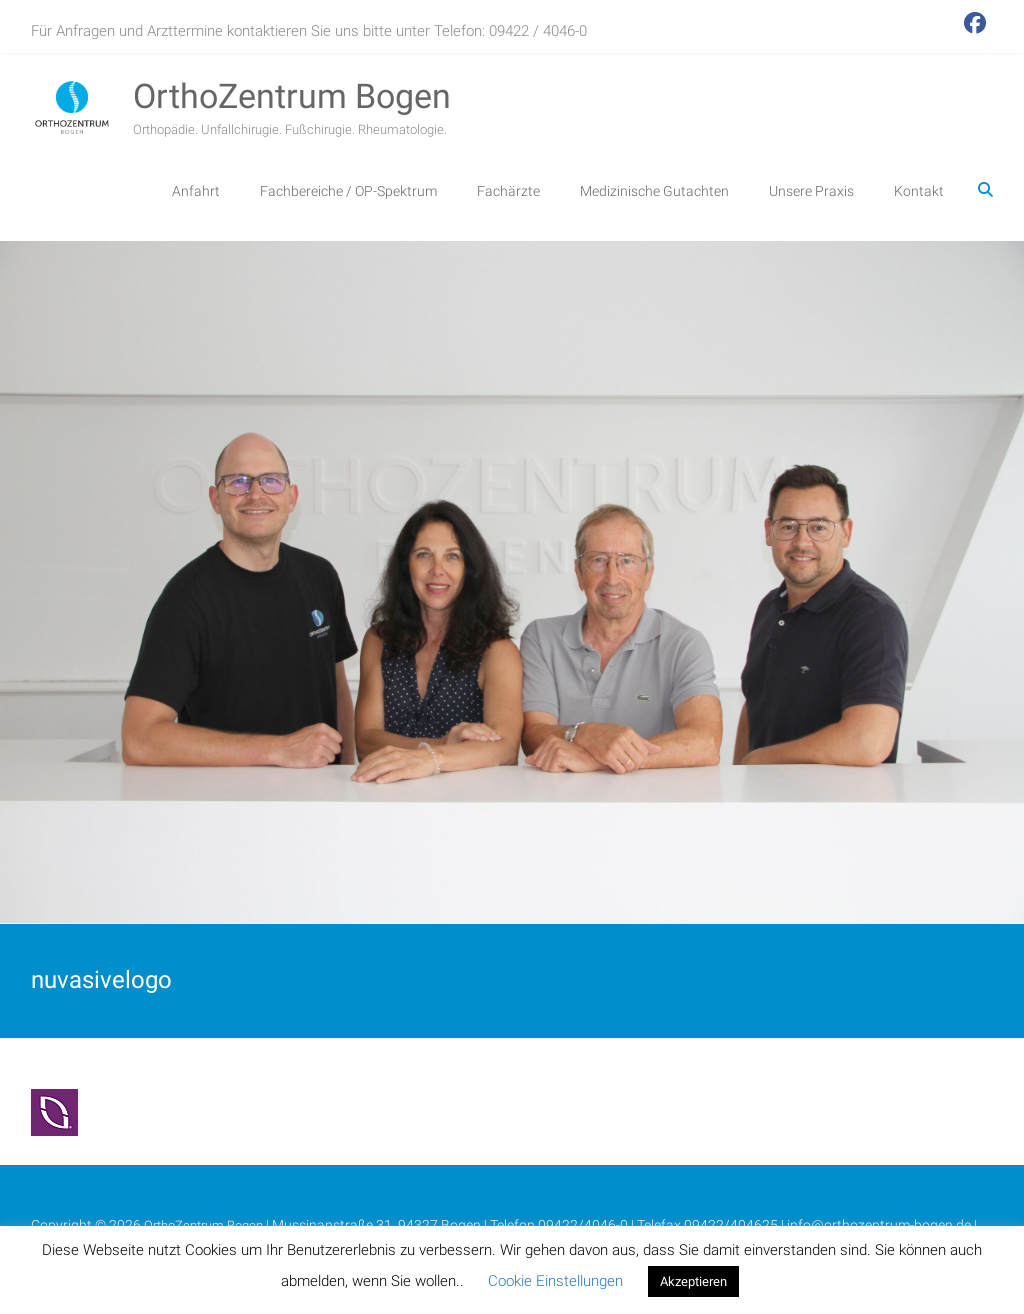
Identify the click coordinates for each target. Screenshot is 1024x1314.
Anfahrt (196, 191)
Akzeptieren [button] (693, 1281)
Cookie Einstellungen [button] (555, 1281)
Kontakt (919, 191)
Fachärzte (508, 191)
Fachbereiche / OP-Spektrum (348, 191)
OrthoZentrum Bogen (292, 96)
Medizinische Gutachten (654, 191)
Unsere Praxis (811, 191)
